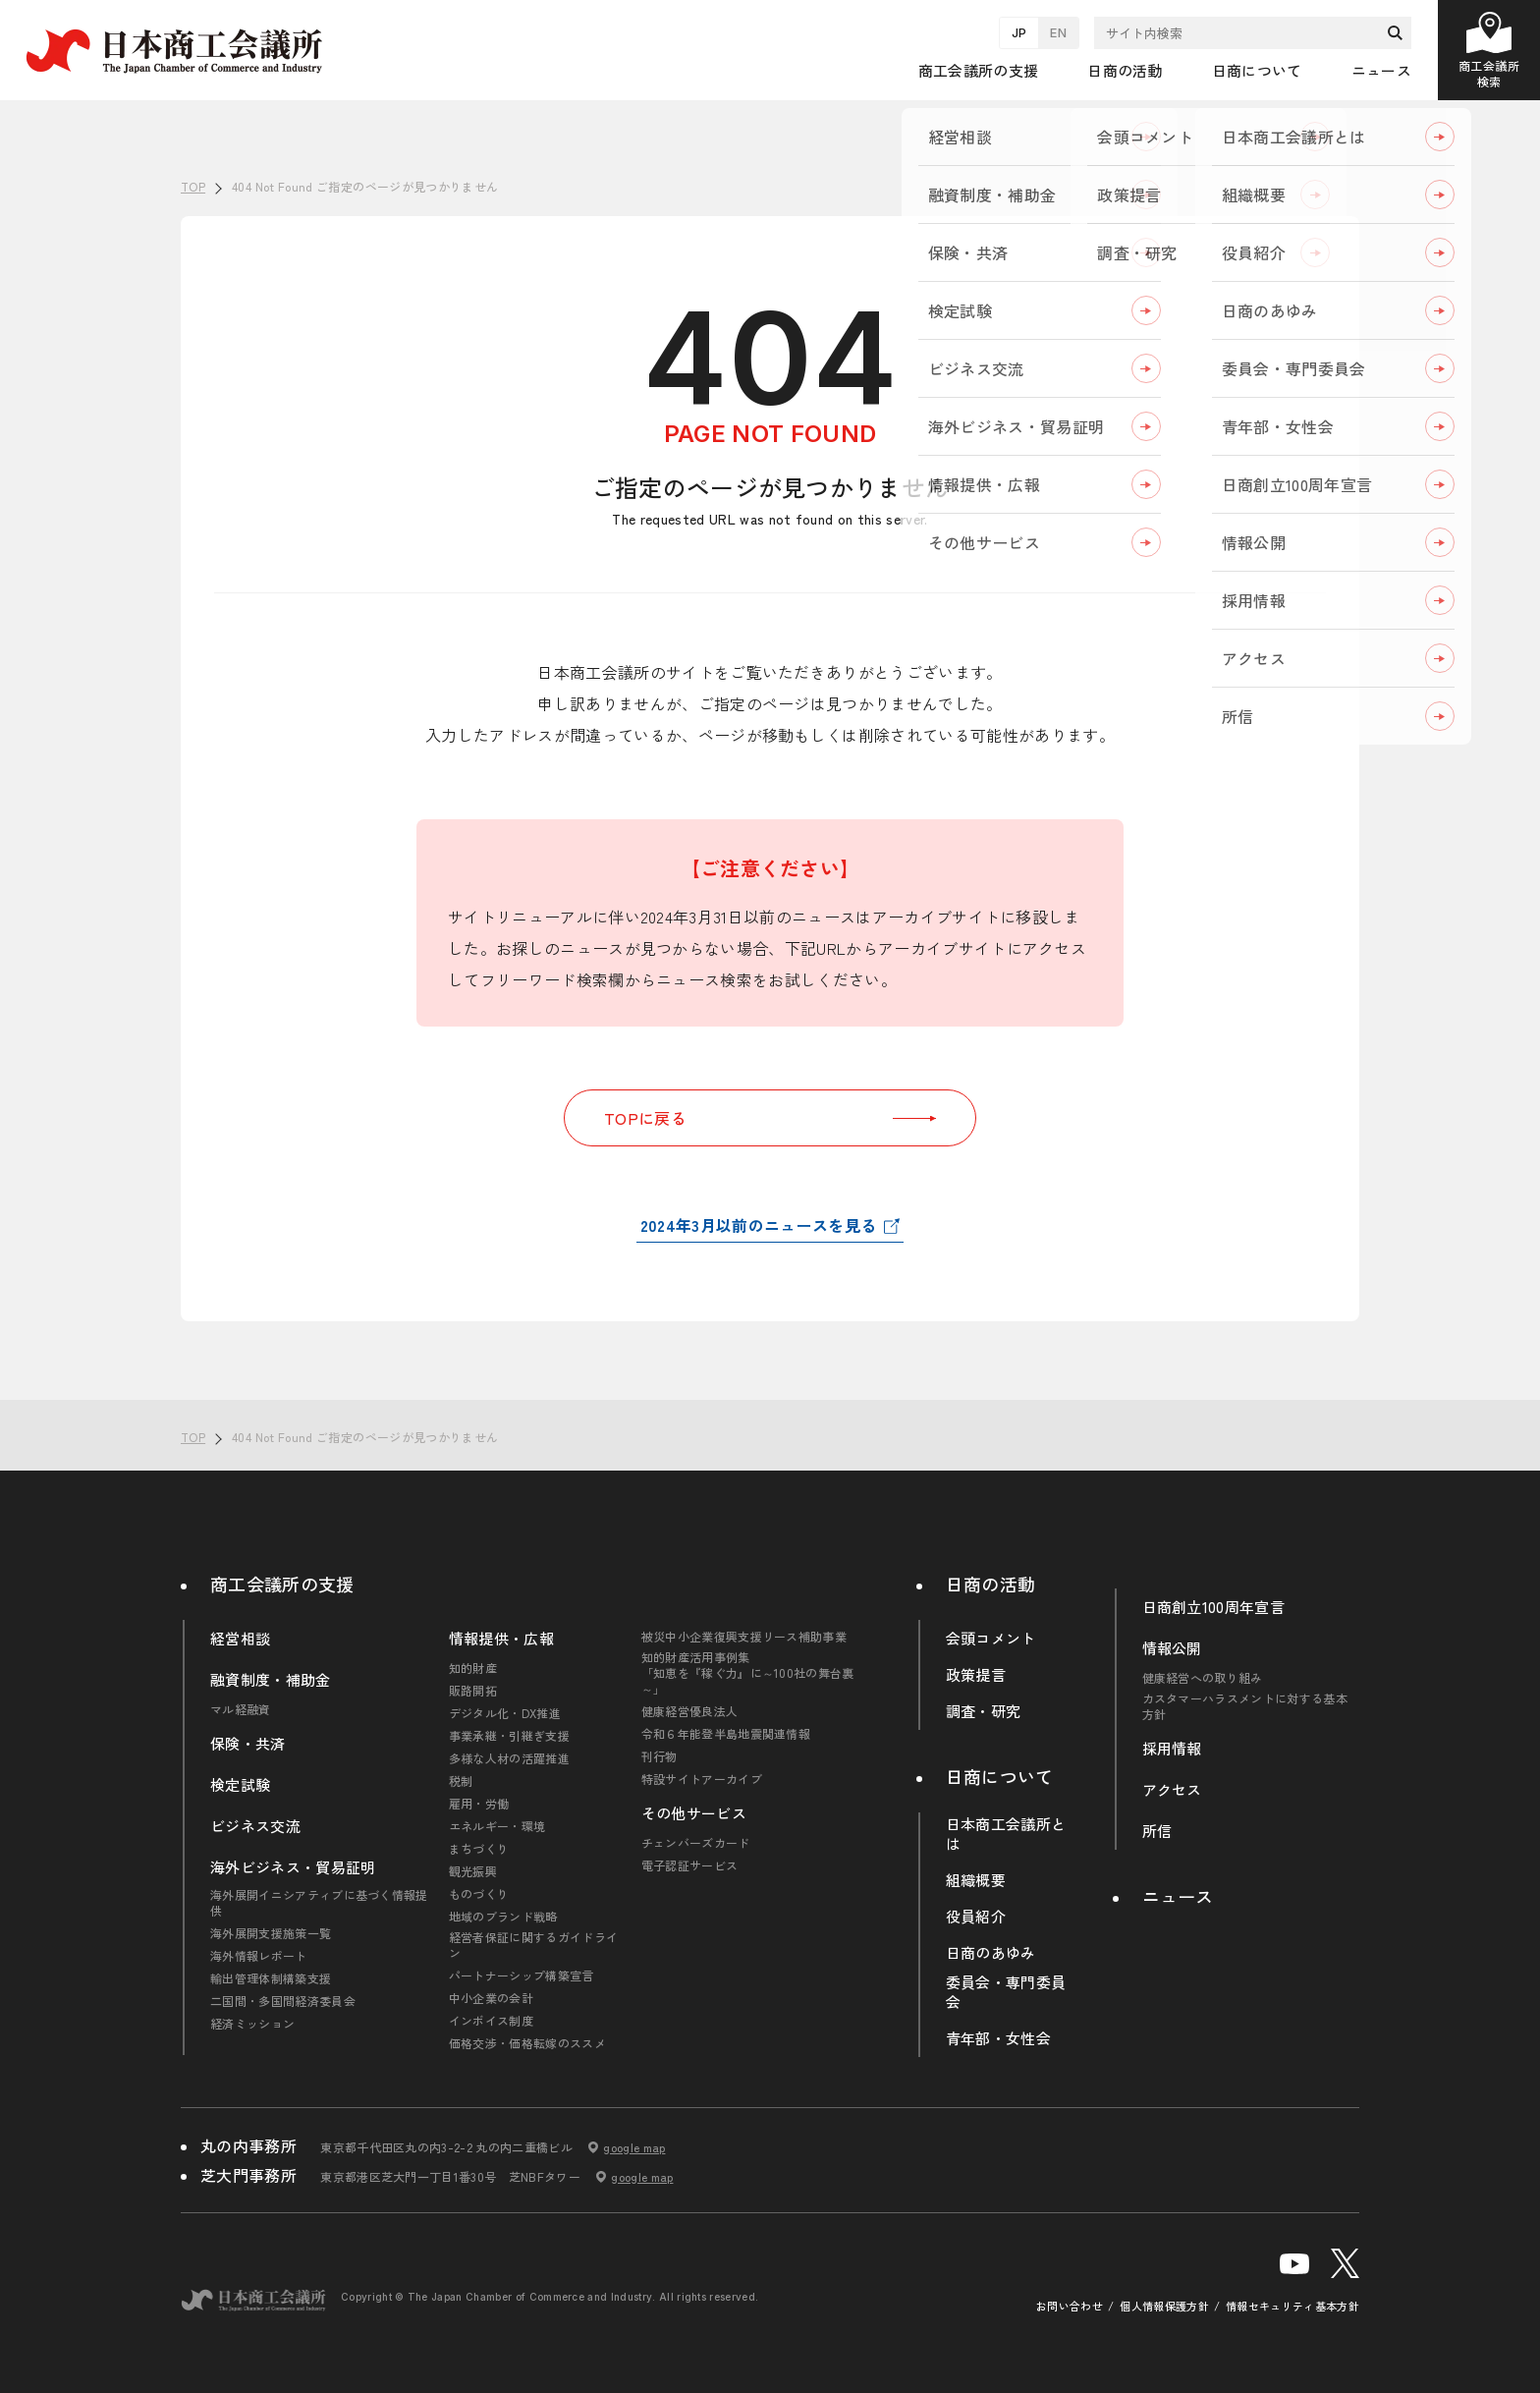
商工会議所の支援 (282, 1583)
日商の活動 (991, 1583)
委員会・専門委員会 (1006, 1992)
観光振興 (473, 1871)
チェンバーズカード (695, 1843)
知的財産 (473, 1668)
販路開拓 (473, 1690)
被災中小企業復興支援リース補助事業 (744, 1636)
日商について (1000, 1776)
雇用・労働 (479, 1803)
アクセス (1172, 1790)
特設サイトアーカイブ (701, 1779)
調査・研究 (983, 1711)
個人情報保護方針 (1164, 2306)
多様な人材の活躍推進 (509, 1758)
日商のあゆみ (991, 1953)
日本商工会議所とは (1006, 1834)
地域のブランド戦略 (503, 1916)
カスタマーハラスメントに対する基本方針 (1245, 1706)
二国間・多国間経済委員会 (283, 2001)
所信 (1157, 1831)
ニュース (1381, 70)
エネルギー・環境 (497, 1826)
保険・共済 (248, 1743)
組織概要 (976, 1880)
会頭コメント (991, 1638)
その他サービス (693, 1813)
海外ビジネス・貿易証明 (293, 1867)
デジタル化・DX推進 (505, 1713)
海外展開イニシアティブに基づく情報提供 (319, 1903)
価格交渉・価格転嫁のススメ (527, 2043)
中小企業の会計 (491, 1998)
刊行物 (659, 1756)
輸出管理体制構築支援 (270, 1978)
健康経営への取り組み (1202, 1678)
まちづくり (479, 1849)
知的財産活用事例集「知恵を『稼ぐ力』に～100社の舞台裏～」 (747, 1673)
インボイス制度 (491, 2021)
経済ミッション (252, 2023)
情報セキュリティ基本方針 (1292, 2306)
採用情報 (1172, 1748)
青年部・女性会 (998, 2038)
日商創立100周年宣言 (1214, 1607)
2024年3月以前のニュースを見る (758, 1225)
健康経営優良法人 (690, 1711)
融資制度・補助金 (270, 1680)
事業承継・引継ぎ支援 (509, 1736)
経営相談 (240, 1638)
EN (1058, 32)
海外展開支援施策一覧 (270, 1933)
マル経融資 (240, 1709)
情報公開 (1172, 1648)
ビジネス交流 (255, 1826)
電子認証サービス (690, 1865)
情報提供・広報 (501, 1638)
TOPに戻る (770, 1118)
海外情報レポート (258, 1956)
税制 (461, 1781)
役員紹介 (976, 1916)
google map (634, 2147)
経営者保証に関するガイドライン (533, 1945)
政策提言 (976, 1675)
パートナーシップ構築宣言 (521, 1975)
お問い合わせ (1069, 2306)
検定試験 (240, 1785)
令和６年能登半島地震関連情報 (725, 1734)
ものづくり (479, 1894)
